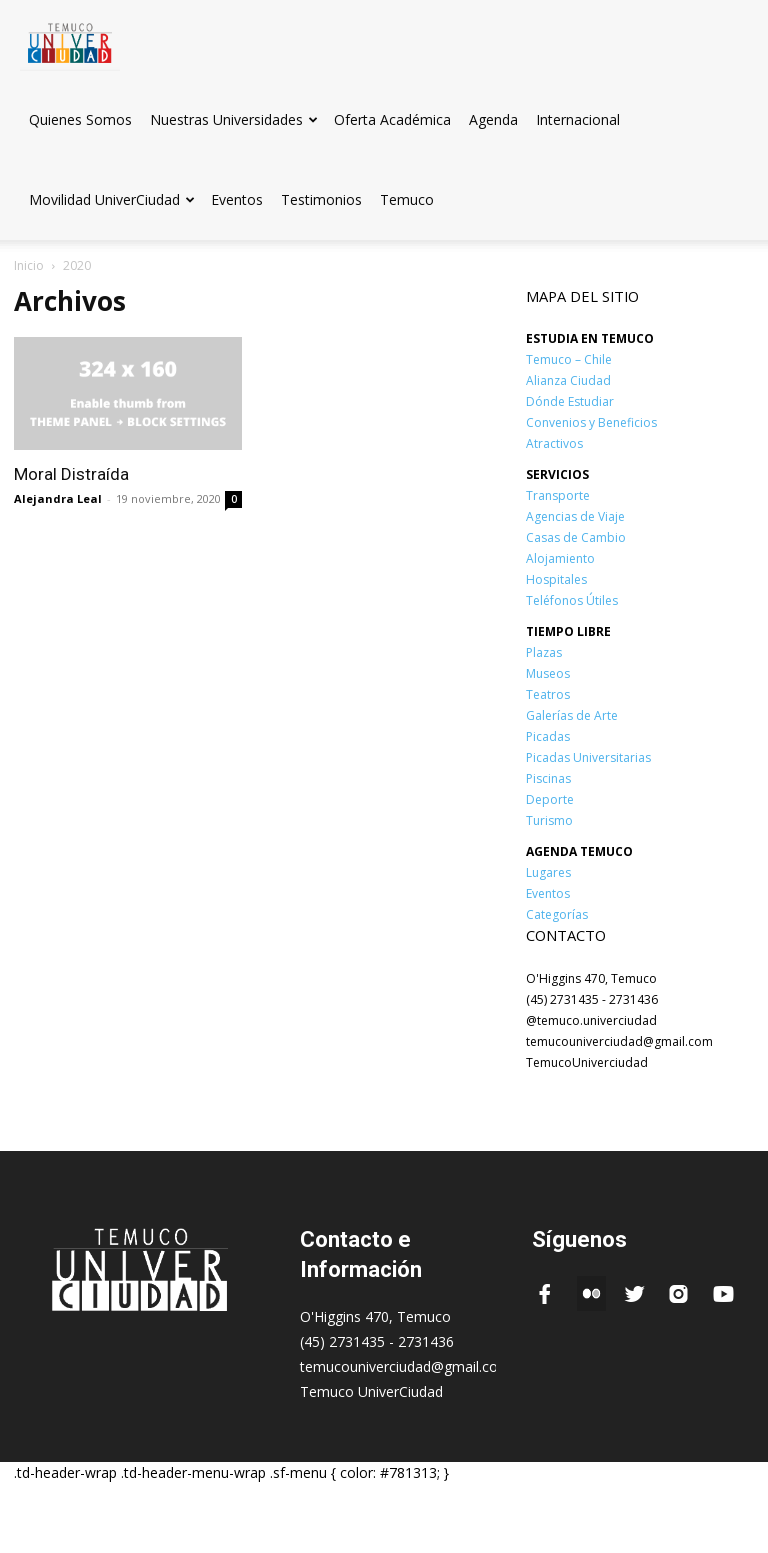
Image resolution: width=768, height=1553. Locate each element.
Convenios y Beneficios (591, 422)
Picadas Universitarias (588, 757)
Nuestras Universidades (234, 119)
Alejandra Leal (58, 498)
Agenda (493, 119)
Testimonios (321, 199)
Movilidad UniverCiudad (112, 199)
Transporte (558, 495)
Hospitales (556, 579)
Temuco (407, 199)
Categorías (557, 914)
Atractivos (554, 443)
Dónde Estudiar (570, 401)
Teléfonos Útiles (572, 600)
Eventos (237, 199)
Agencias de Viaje (575, 516)
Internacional (578, 119)
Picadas (548, 736)
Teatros (548, 694)
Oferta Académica (392, 119)
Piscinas (548, 778)
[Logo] (70, 39)
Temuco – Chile (569, 359)
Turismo (549, 820)
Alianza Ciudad (568, 380)
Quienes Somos (80, 119)
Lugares (548, 872)
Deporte (550, 799)
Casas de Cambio (576, 537)
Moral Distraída (71, 474)
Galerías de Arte (572, 715)
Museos (548, 673)
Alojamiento (560, 558)
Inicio (29, 265)
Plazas (544, 652)
